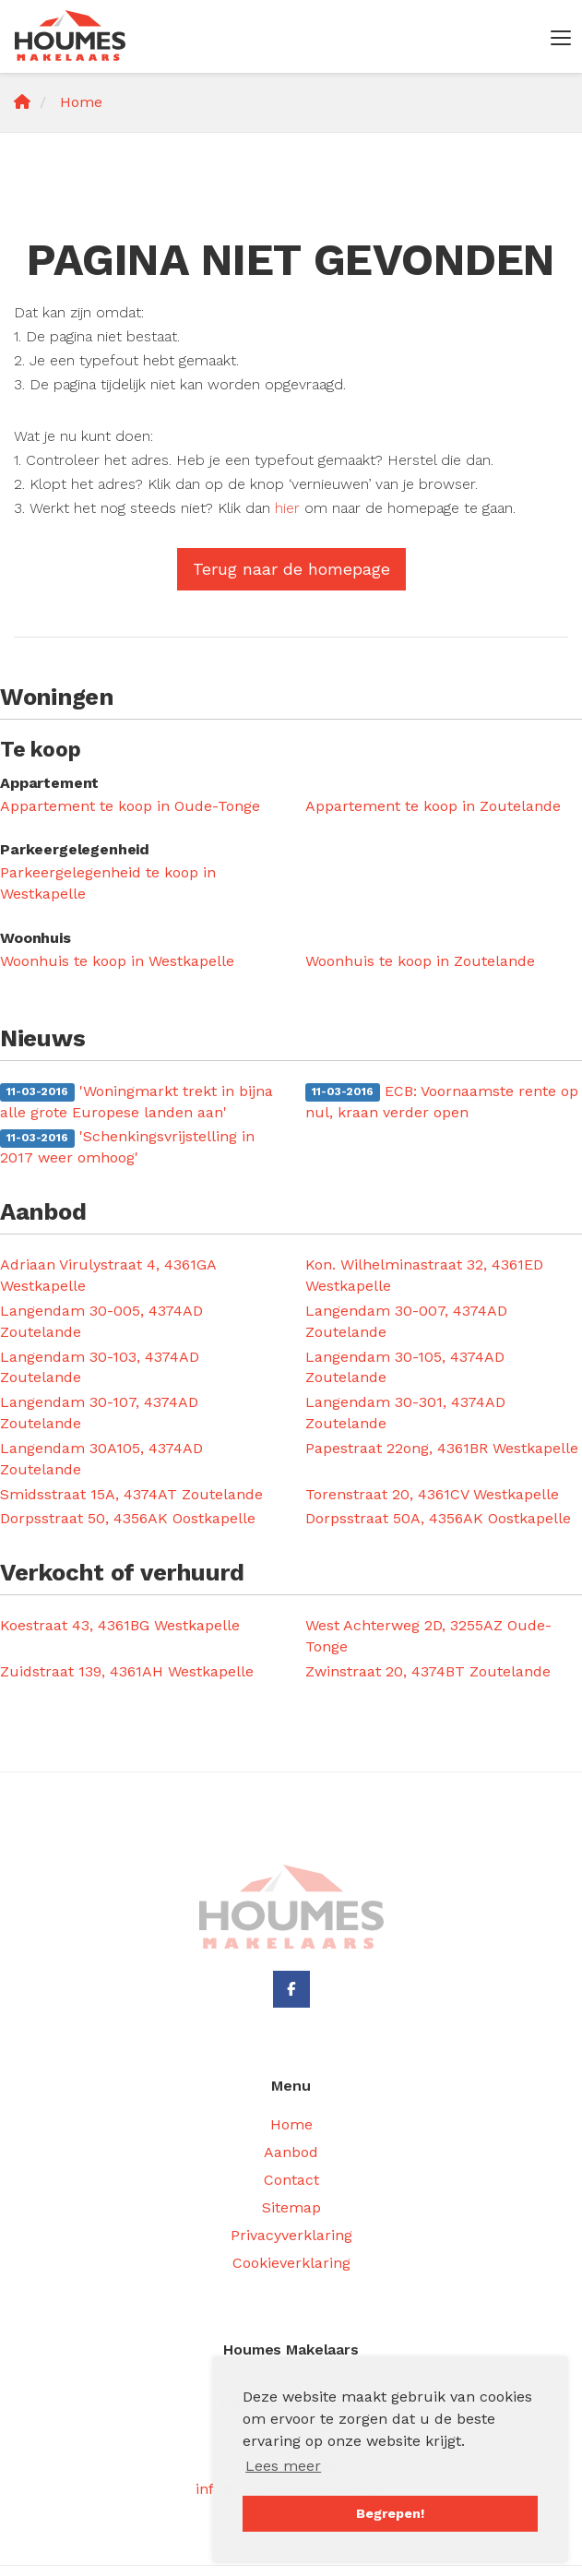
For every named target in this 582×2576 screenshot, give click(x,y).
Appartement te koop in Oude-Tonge (130, 806)
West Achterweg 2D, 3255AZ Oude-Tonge (428, 1635)
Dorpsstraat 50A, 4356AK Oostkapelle (438, 1518)
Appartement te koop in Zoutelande (433, 806)
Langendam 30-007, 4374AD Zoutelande (406, 1321)
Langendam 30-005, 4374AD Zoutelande (101, 1321)
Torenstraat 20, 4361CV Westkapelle (432, 1494)
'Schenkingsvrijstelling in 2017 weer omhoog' (127, 1146)
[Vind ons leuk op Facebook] (291, 1989)
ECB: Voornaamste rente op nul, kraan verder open (441, 1101)
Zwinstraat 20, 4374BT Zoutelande (428, 1671)
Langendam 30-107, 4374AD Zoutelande (99, 1412)
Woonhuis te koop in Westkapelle (117, 961)
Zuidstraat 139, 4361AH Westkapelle (127, 1671)
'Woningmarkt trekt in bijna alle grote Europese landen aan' (136, 1101)
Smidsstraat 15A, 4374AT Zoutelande (131, 1494)
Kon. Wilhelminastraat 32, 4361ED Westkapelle (424, 1275)
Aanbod (291, 2152)
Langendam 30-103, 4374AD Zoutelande (99, 1367)
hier (287, 508)
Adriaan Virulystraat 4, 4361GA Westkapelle (108, 1275)
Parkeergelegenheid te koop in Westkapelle (108, 883)
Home (291, 2124)
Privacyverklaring (291, 2235)
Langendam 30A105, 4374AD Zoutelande (101, 1458)
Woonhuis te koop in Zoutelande (420, 961)
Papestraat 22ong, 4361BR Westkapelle (441, 1448)
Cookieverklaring (291, 2263)
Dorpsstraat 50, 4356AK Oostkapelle (127, 1518)
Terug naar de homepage (291, 568)
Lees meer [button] (283, 2466)
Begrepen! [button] (390, 2513)
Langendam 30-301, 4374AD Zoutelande (405, 1412)
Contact (291, 2179)
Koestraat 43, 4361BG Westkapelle (120, 1625)
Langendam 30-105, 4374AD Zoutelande (405, 1367)
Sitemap (291, 2207)
